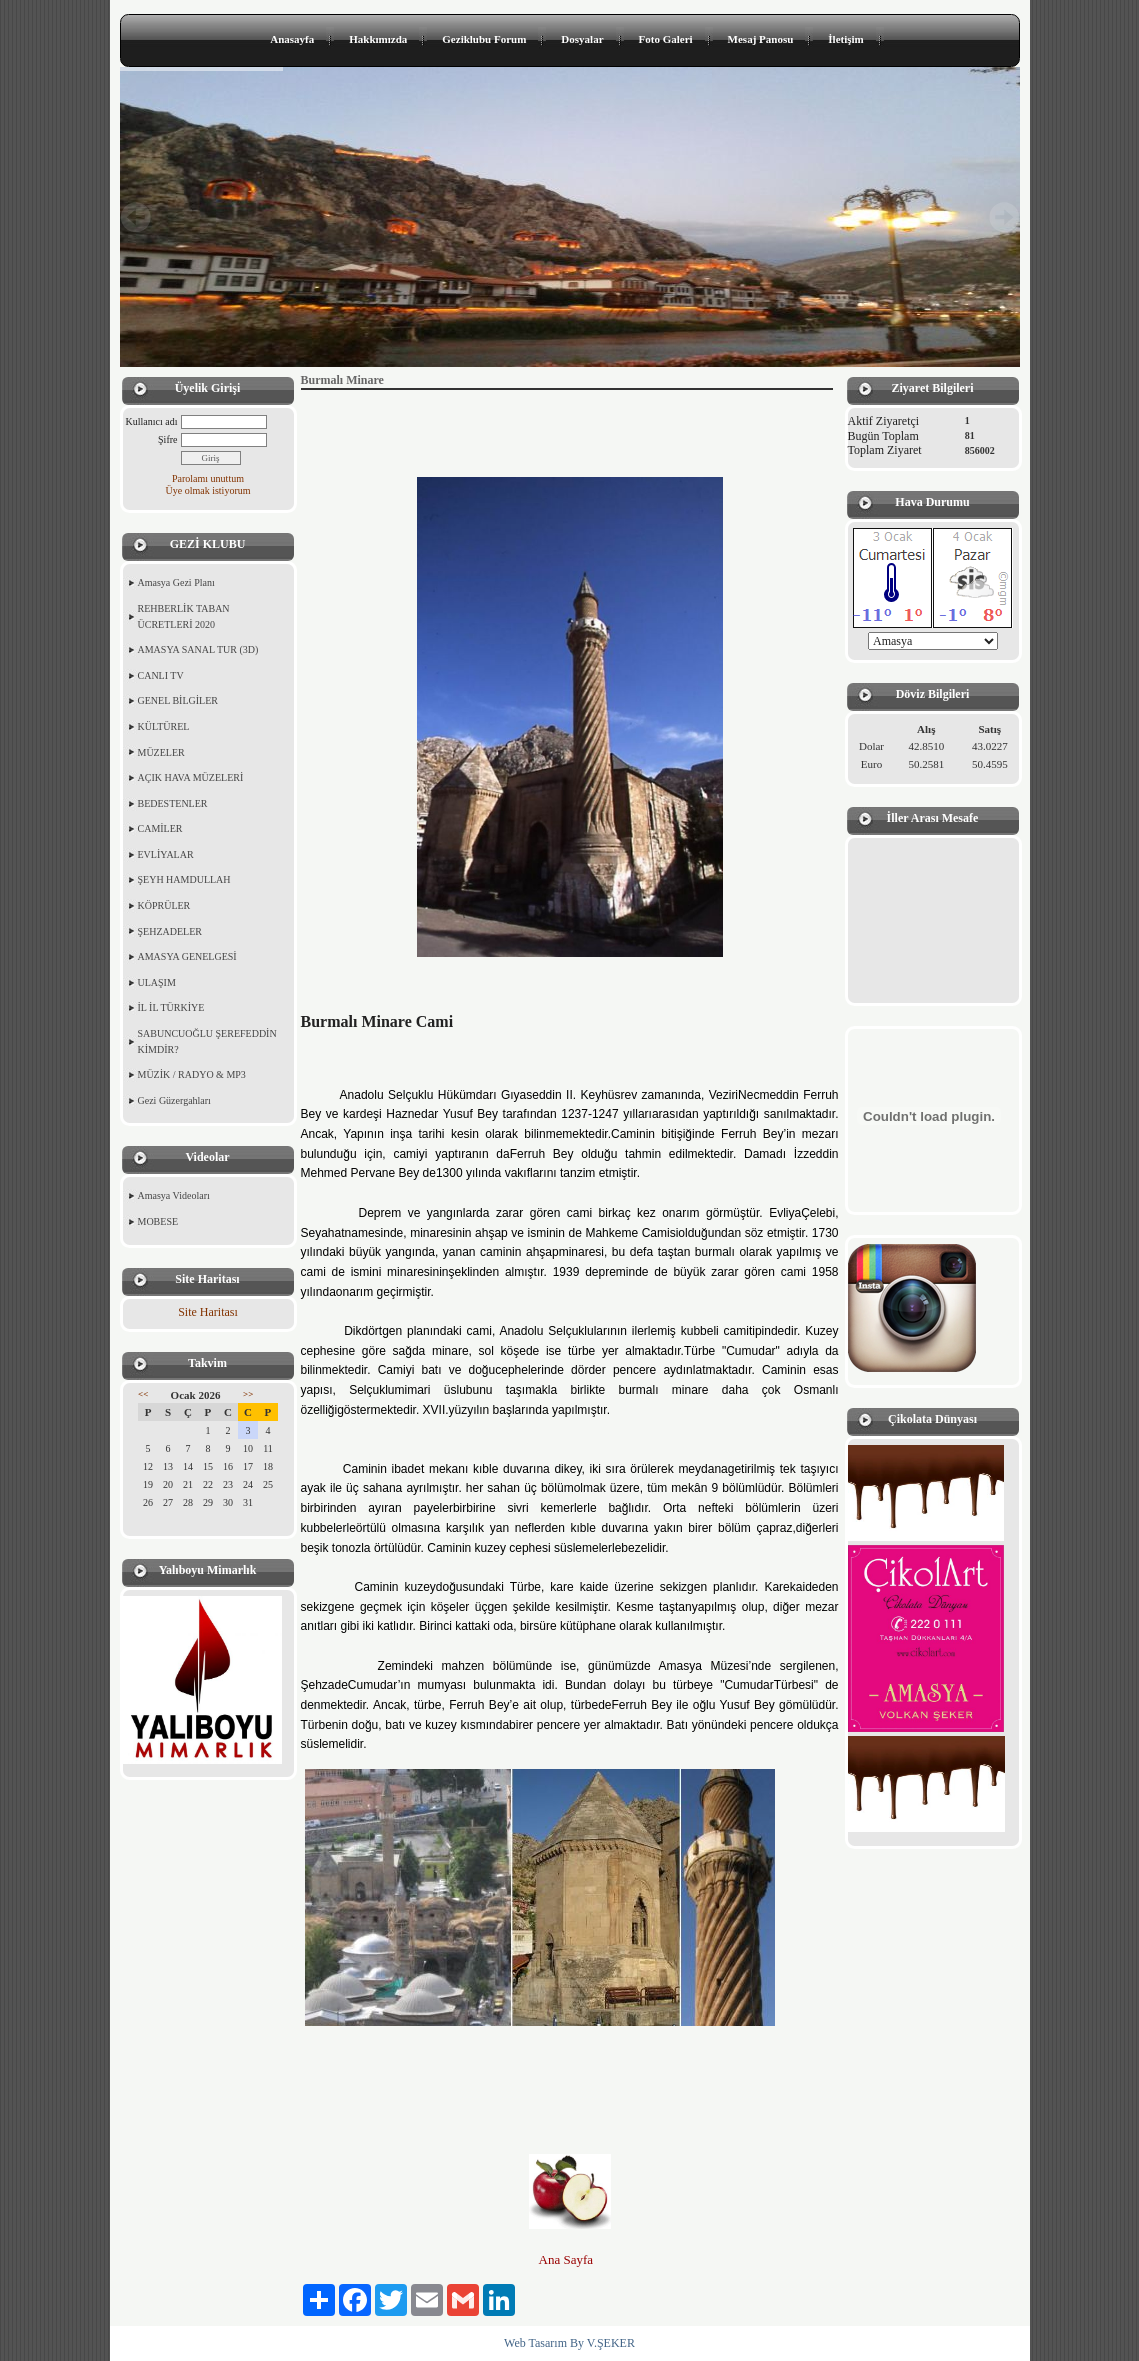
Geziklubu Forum (484, 39)
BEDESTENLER (173, 803)
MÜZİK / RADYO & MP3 (192, 1074)
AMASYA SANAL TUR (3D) (198, 649)
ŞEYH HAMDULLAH (184, 879)
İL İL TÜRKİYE (171, 1007)
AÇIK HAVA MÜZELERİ (191, 777)
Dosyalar (582, 39)
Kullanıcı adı (152, 421)
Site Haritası (208, 1312)
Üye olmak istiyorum (208, 490)
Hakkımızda (378, 39)
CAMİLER (160, 828)
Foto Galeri (666, 39)
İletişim (845, 39)
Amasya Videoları (174, 1195)
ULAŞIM (157, 982)
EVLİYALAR (166, 854)
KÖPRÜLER (164, 905)
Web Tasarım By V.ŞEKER (569, 2343)
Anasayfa (292, 39)
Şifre (167, 439)
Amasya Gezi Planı (176, 582)
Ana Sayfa (568, 2259)
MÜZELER (161, 752)
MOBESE (158, 1221)
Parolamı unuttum (208, 478)
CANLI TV (161, 675)
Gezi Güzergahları (174, 1100)
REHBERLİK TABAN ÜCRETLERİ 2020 (184, 616)
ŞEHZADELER (170, 931)
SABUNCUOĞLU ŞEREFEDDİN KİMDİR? (207, 1041)
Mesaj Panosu (761, 39)
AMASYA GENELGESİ (187, 956)
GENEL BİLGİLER (178, 700)
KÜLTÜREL (164, 726)
